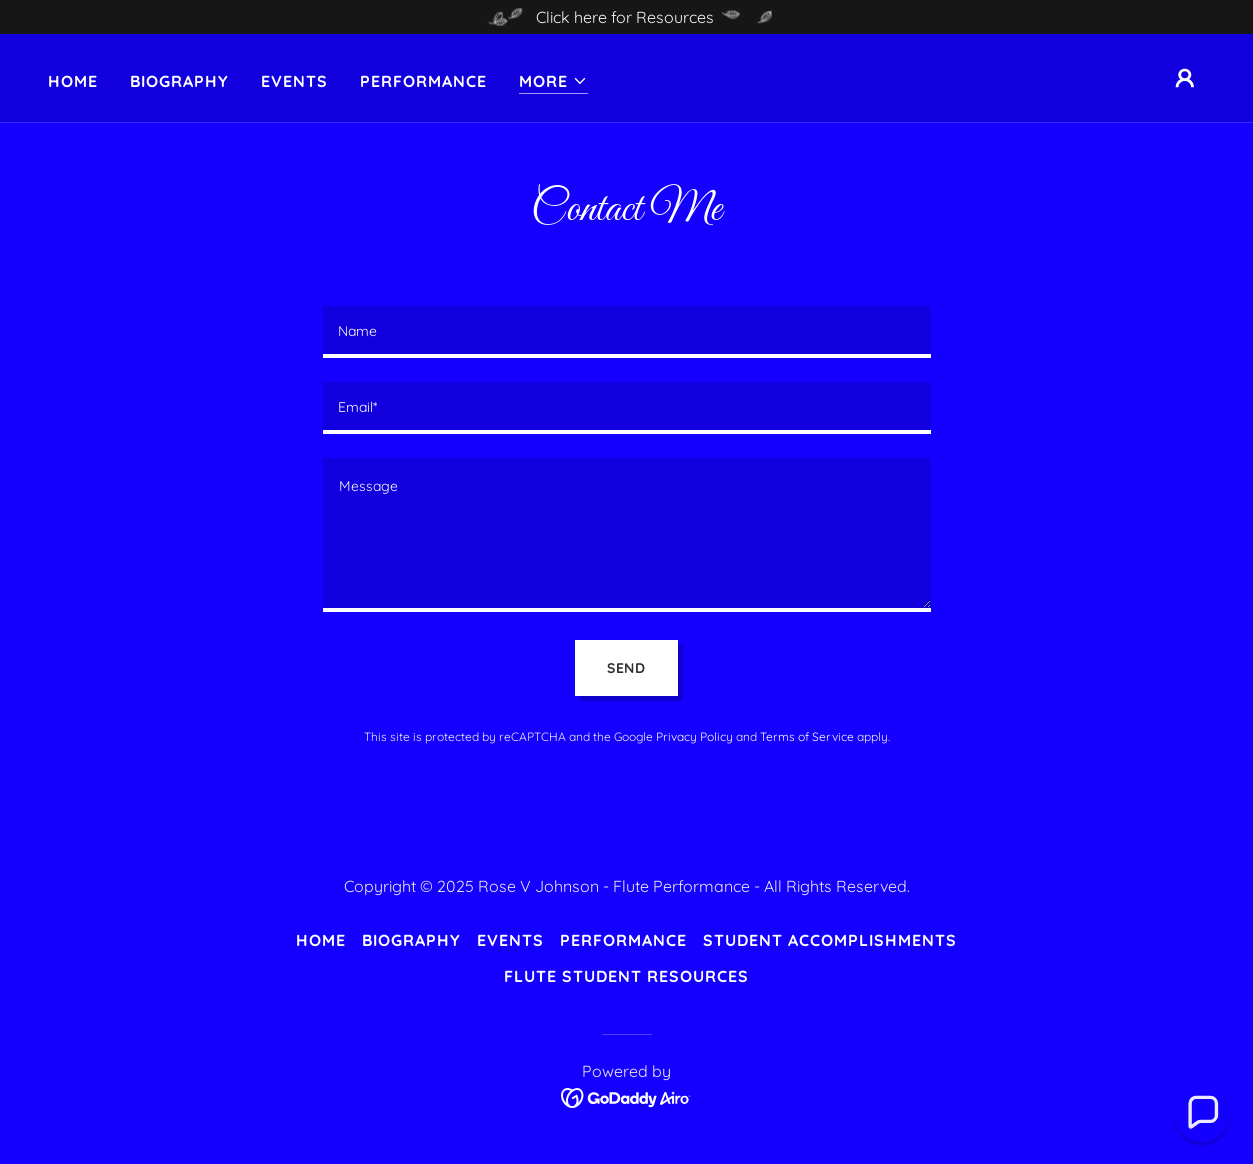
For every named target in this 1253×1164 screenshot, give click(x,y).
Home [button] (321, 940)
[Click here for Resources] (626, 17)
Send (627, 668)
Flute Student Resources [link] (626, 976)
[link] (626, 1097)
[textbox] (627, 332)
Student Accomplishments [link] (830, 940)
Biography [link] (179, 81)
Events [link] (294, 81)
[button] (553, 81)
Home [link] (73, 81)
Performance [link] (423, 81)
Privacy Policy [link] (694, 736)
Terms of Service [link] (807, 736)
